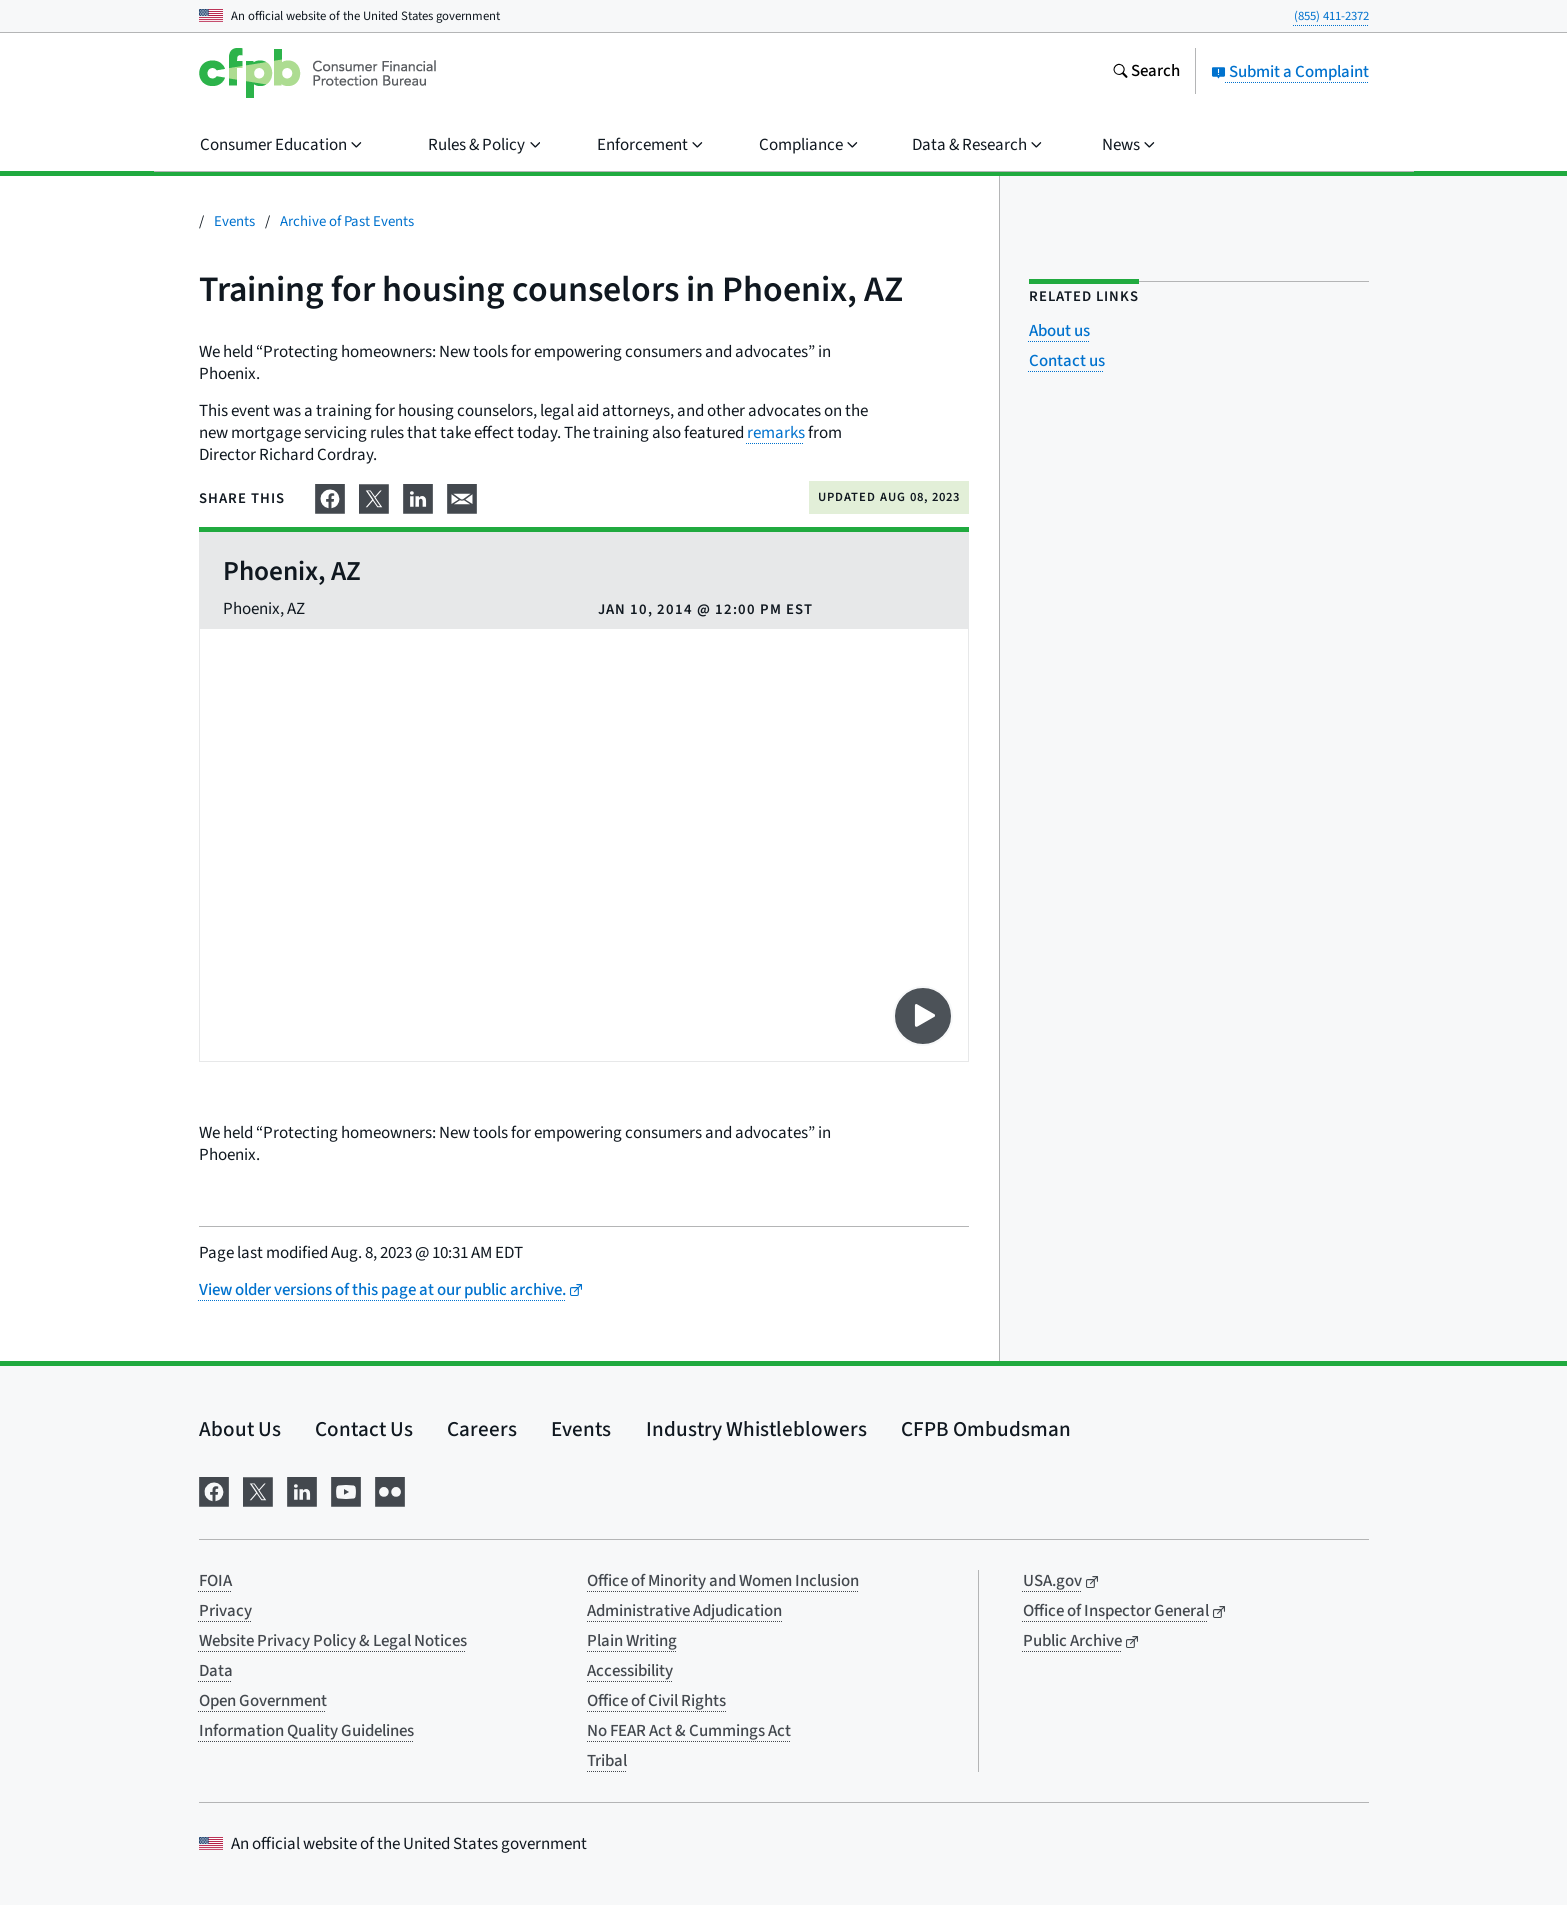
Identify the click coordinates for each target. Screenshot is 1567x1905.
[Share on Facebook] (330, 497)
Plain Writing (632, 1641)
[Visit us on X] (258, 1489)
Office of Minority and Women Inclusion (723, 1581)
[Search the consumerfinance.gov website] (1146, 73)
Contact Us (364, 1429)
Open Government (263, 1701)
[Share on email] (462, 497)
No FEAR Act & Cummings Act (689, 1731)
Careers (482, 1429)
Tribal (607, 1761)
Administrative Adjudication (684, 1611)
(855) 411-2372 (1331, 16)
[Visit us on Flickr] (390, 1489)
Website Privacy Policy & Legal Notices (333, 1641)
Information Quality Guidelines (306, 1731)
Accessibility (630, 1671)
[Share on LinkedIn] (418, 497)
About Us (240, 1429)
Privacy (225, 1611)
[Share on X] (374, 497)
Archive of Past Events (347, 221)
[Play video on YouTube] (923, 1016)
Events (234, 221)
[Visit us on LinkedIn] (302, 1489)
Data (216, 1671)
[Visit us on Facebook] (214, 1489)
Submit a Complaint (1290, 72)
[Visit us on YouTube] (346, 1489)
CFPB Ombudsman (986, 1429)
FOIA (215, 1581)
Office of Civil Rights (656, 1701)
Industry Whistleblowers (756, 1429)
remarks (776, 433)
